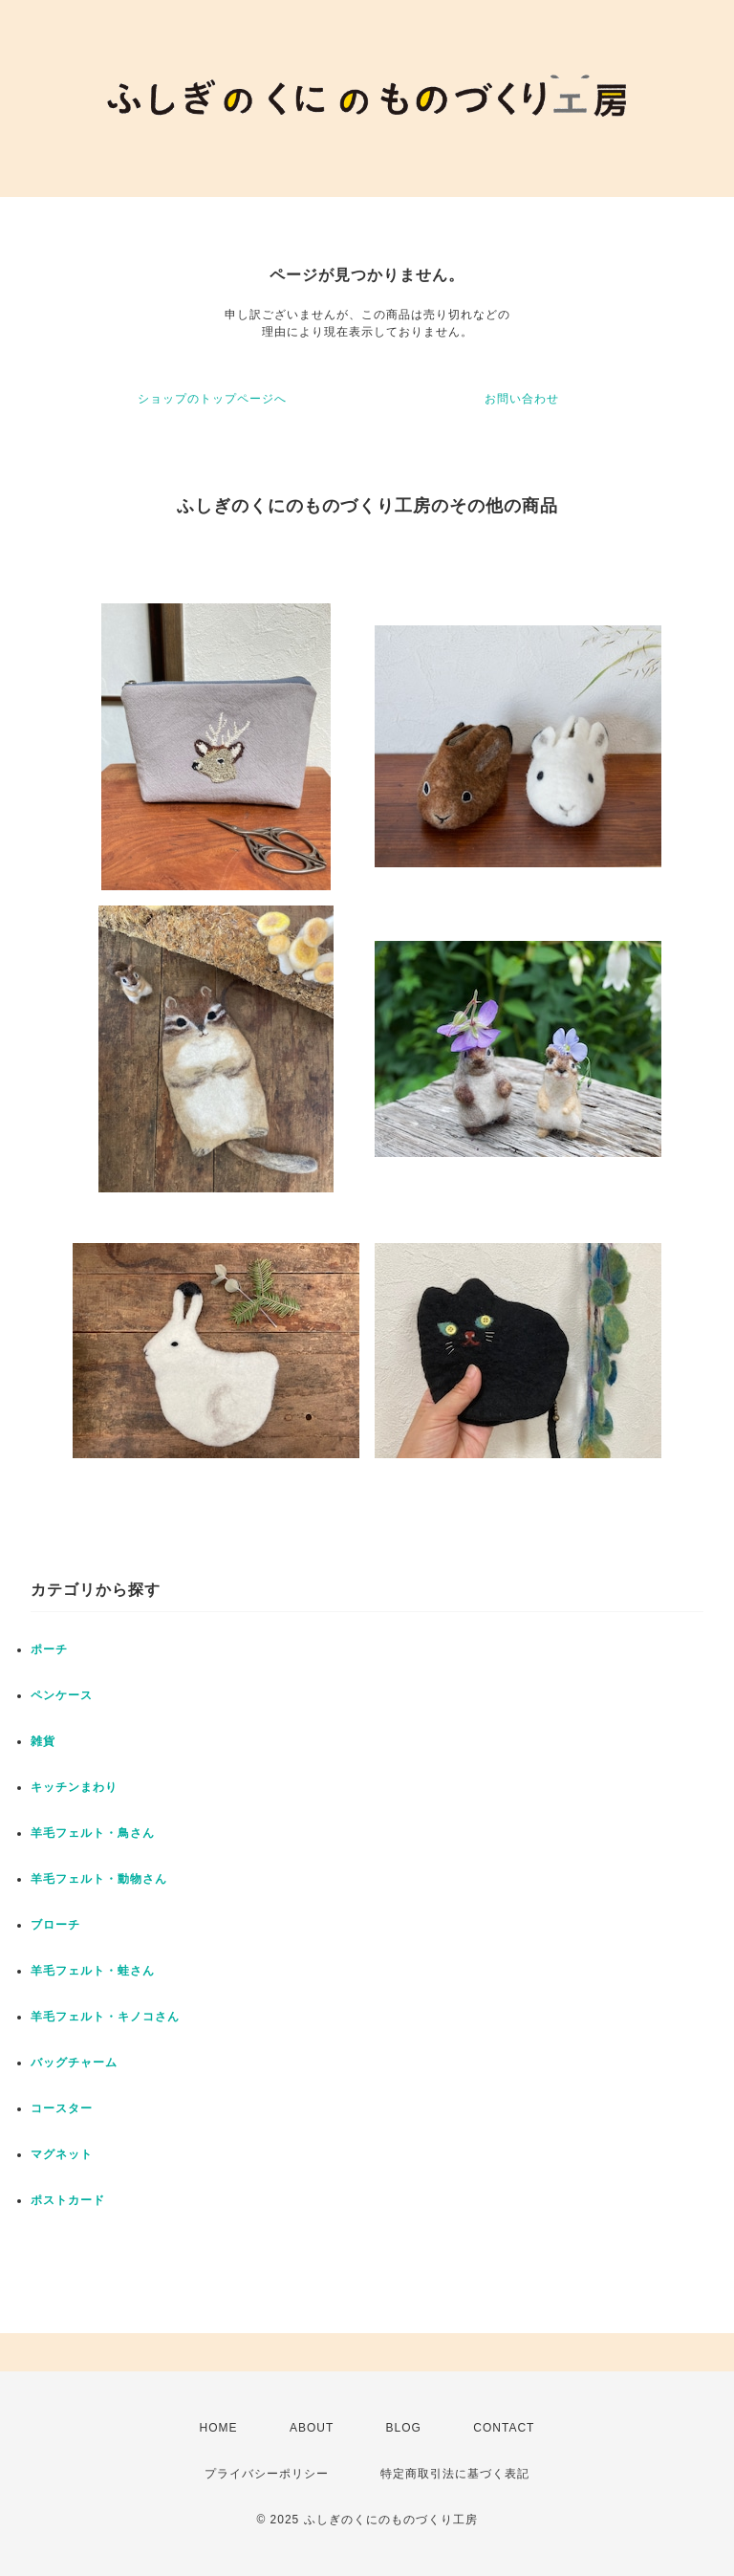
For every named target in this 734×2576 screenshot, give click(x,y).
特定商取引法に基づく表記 (454, 2473)
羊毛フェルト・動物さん (99, 1879)
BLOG (403, 2427)
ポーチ (49, 1649)
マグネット (62, 2154)
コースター (62, 2108)
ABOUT (312, 2427)
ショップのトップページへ (212, 398)
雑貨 (43, 1741)
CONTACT (503, 2427)
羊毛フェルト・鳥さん (93, 1833)
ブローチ (55, 1925)
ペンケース (62, 1695)
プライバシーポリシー (267, 2473)
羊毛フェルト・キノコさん (105, 2016)
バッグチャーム (74, 2062)
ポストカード (68, 2200)
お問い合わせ (522, 398)
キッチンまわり (74, 1787)
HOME (219, 2427)
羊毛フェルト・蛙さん (93, 1970)
